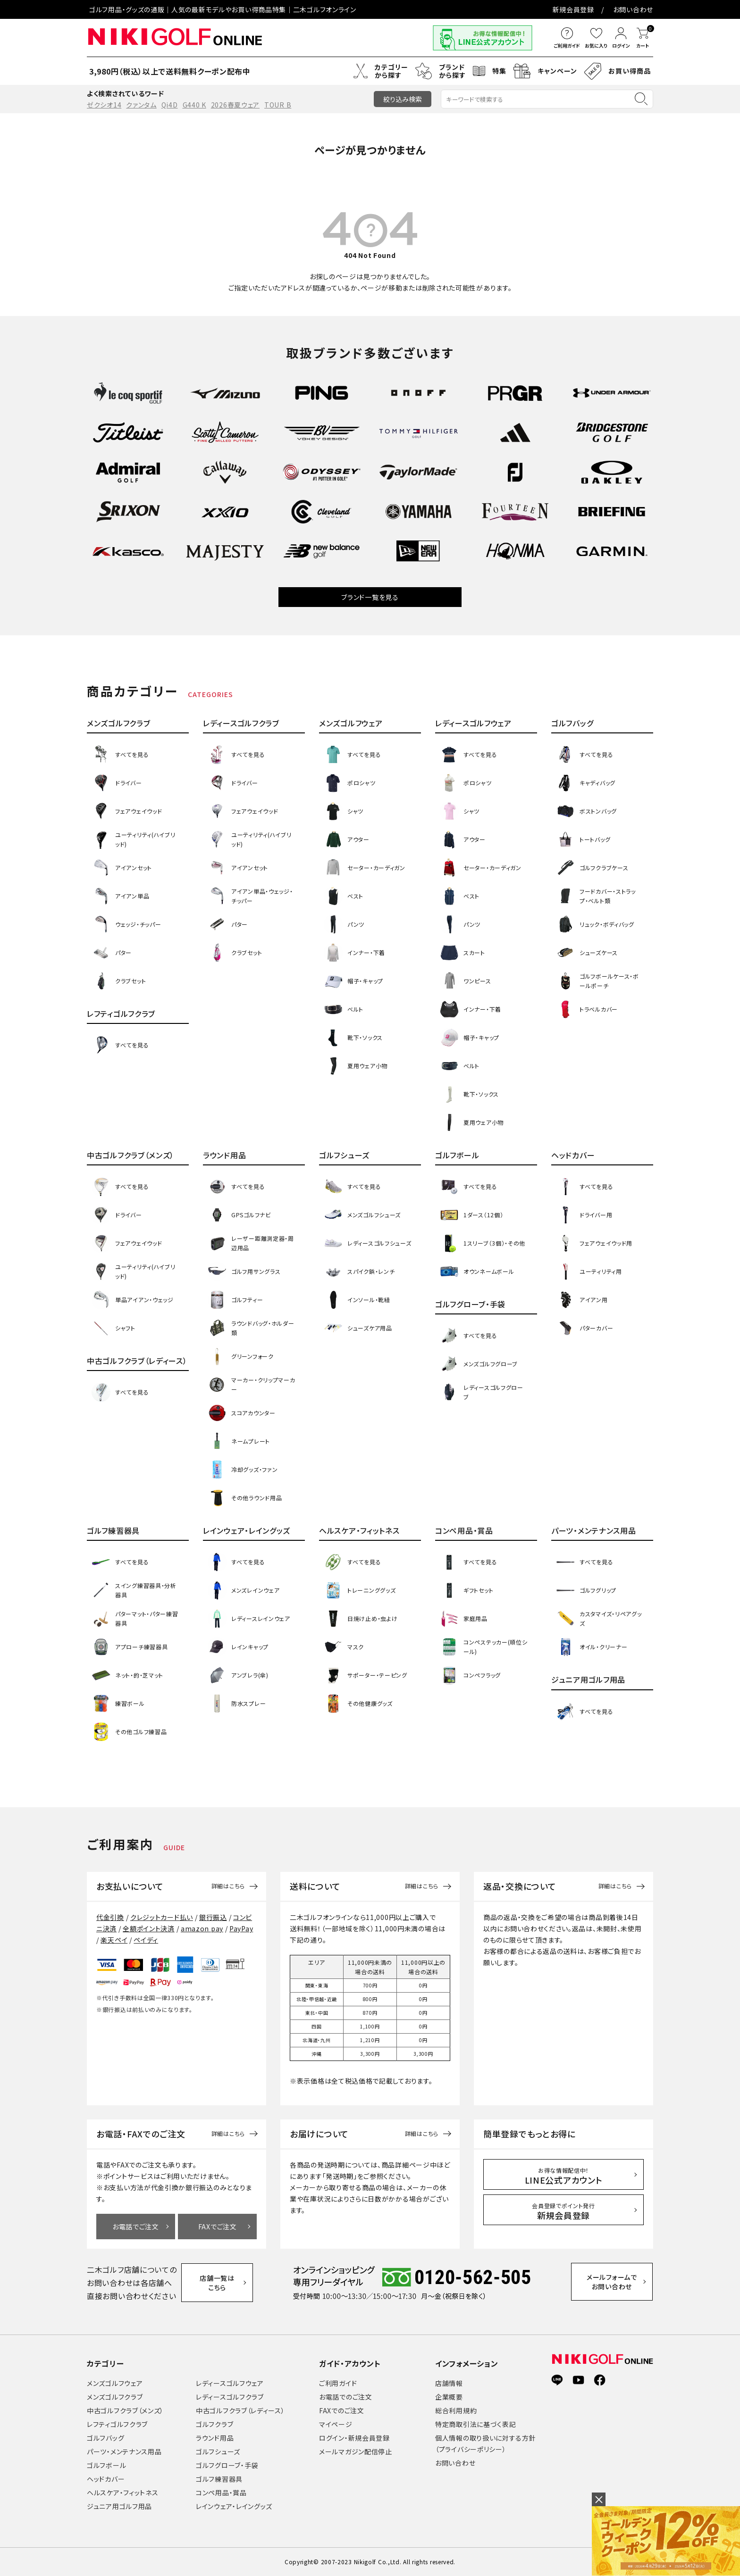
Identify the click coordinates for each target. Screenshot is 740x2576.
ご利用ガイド (338, 2383)
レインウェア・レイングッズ (234, 2506)
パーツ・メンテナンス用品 (124, 2451)
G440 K (194, 104)
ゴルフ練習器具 (219, 2479)
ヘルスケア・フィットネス (122, 2492)
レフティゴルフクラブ (117, 2424)
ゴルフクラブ (214, 2424)
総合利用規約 (456, 2410)
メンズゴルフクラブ (115, 2396)
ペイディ (146, 1939)
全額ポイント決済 (149, 1928)
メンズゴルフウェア (115, 2383)
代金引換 (110, 1917)
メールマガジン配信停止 (355, 2451)
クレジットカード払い (161, 1917)
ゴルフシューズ (218, 2451)
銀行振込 (213, 1917)
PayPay (241, 1928)
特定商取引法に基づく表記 (475, 2424)
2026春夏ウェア (235, 104)
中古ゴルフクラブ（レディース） (240, 2410)
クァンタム (141, 104)
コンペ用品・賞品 (221, 2492)
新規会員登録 (573, 9)
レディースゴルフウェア (230, 2383)
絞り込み (402, 99)
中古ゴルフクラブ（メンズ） (125, 2410)
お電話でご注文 (135, 2226)
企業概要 (449, 2396)
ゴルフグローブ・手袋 (227, 2465)
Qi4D (169, 104)
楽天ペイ (114, 1939)
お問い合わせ (633, 9)
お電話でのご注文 (345, 2396)
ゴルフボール (106, 2465)
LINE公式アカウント (564, 2176)
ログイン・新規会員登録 (354, 2438)
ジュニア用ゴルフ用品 (119, 2506)
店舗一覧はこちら (218, 2282)
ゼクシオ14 (104, 104)
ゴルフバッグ (105, 2438)
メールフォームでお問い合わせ (613, 2282)
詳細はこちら (228, 1886)
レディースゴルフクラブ (230, 2396)
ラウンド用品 (215, 2438)
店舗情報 (449, 2383)
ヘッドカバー (106, 2479)
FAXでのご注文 (341, 2410)
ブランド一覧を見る (369, 597)
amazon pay (202, 1928)
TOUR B (277, 104)
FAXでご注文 (217, 2226)
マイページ (336, 2424)
